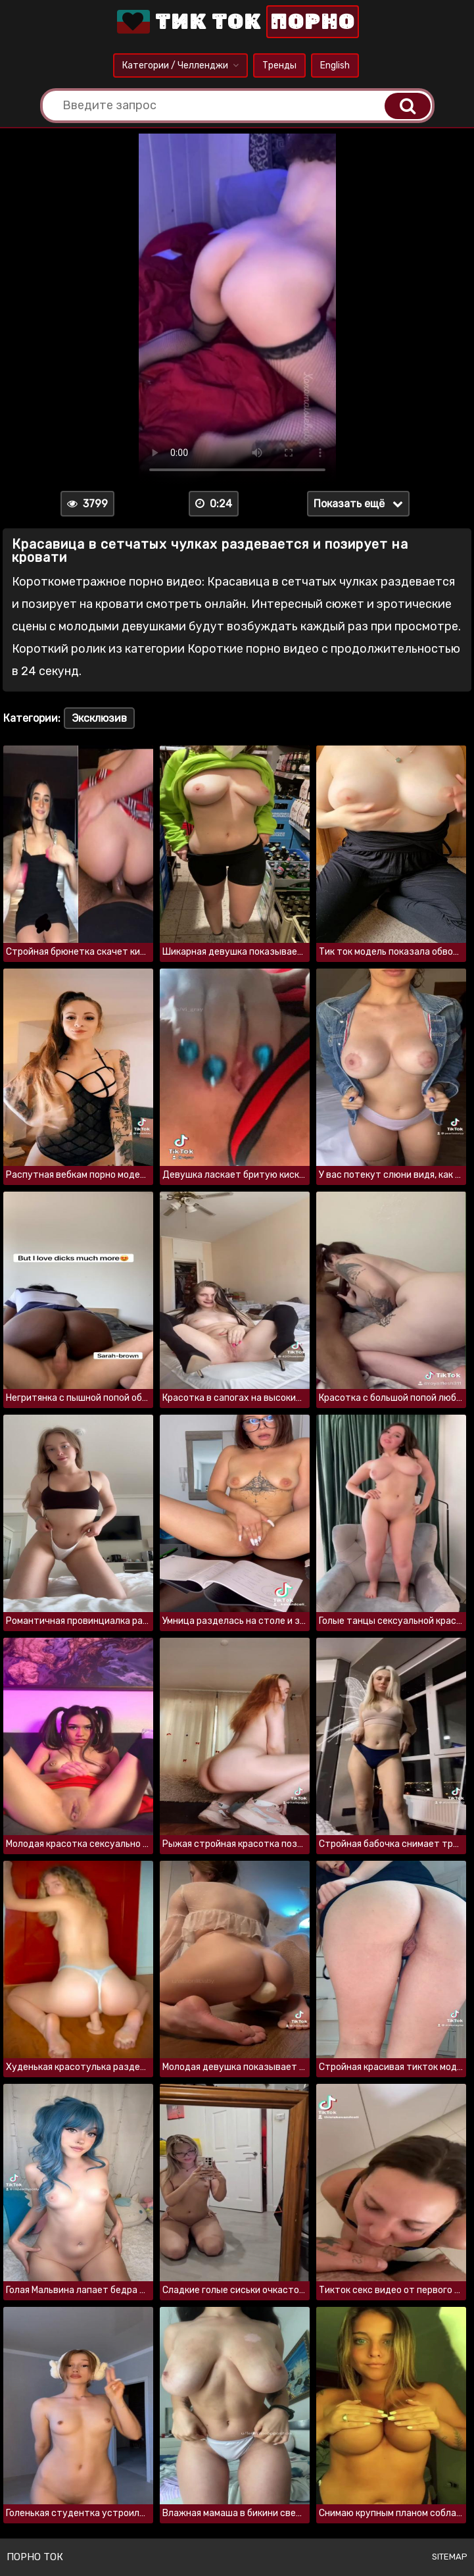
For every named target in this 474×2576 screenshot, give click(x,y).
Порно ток (35, 2557)
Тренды (279, 65)
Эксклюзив (99, 718)
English (335, 65)
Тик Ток (236, 21)
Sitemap (449, 2557)
